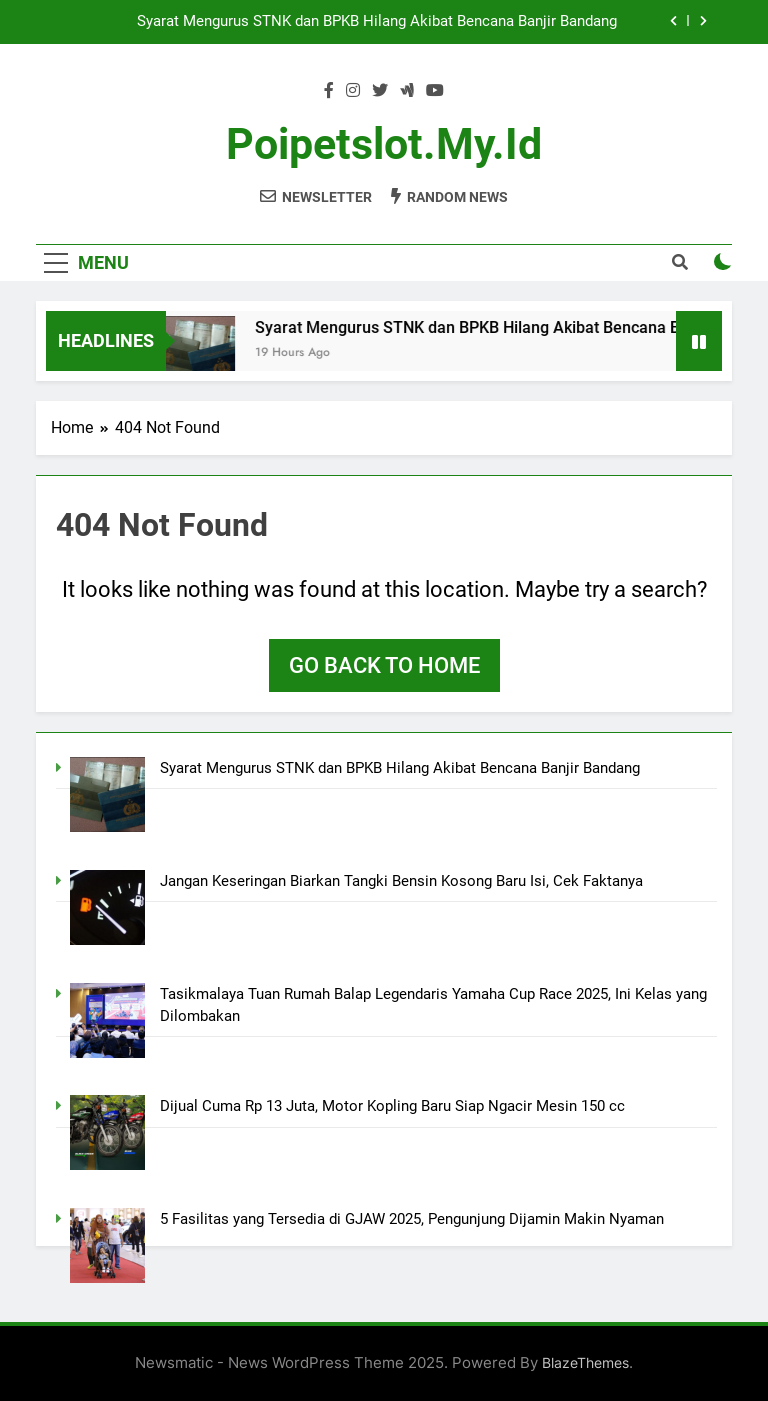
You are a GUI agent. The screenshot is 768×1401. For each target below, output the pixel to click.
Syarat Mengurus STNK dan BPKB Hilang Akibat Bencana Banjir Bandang (377, 22)
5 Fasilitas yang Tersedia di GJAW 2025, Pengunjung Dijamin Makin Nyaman (412, 1219)
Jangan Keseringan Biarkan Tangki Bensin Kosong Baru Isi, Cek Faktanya (401, 881)
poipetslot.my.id (384, 144)
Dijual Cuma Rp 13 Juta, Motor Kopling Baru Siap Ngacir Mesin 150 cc (392, 1106)
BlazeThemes (585, 1362)
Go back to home (384, 665)
